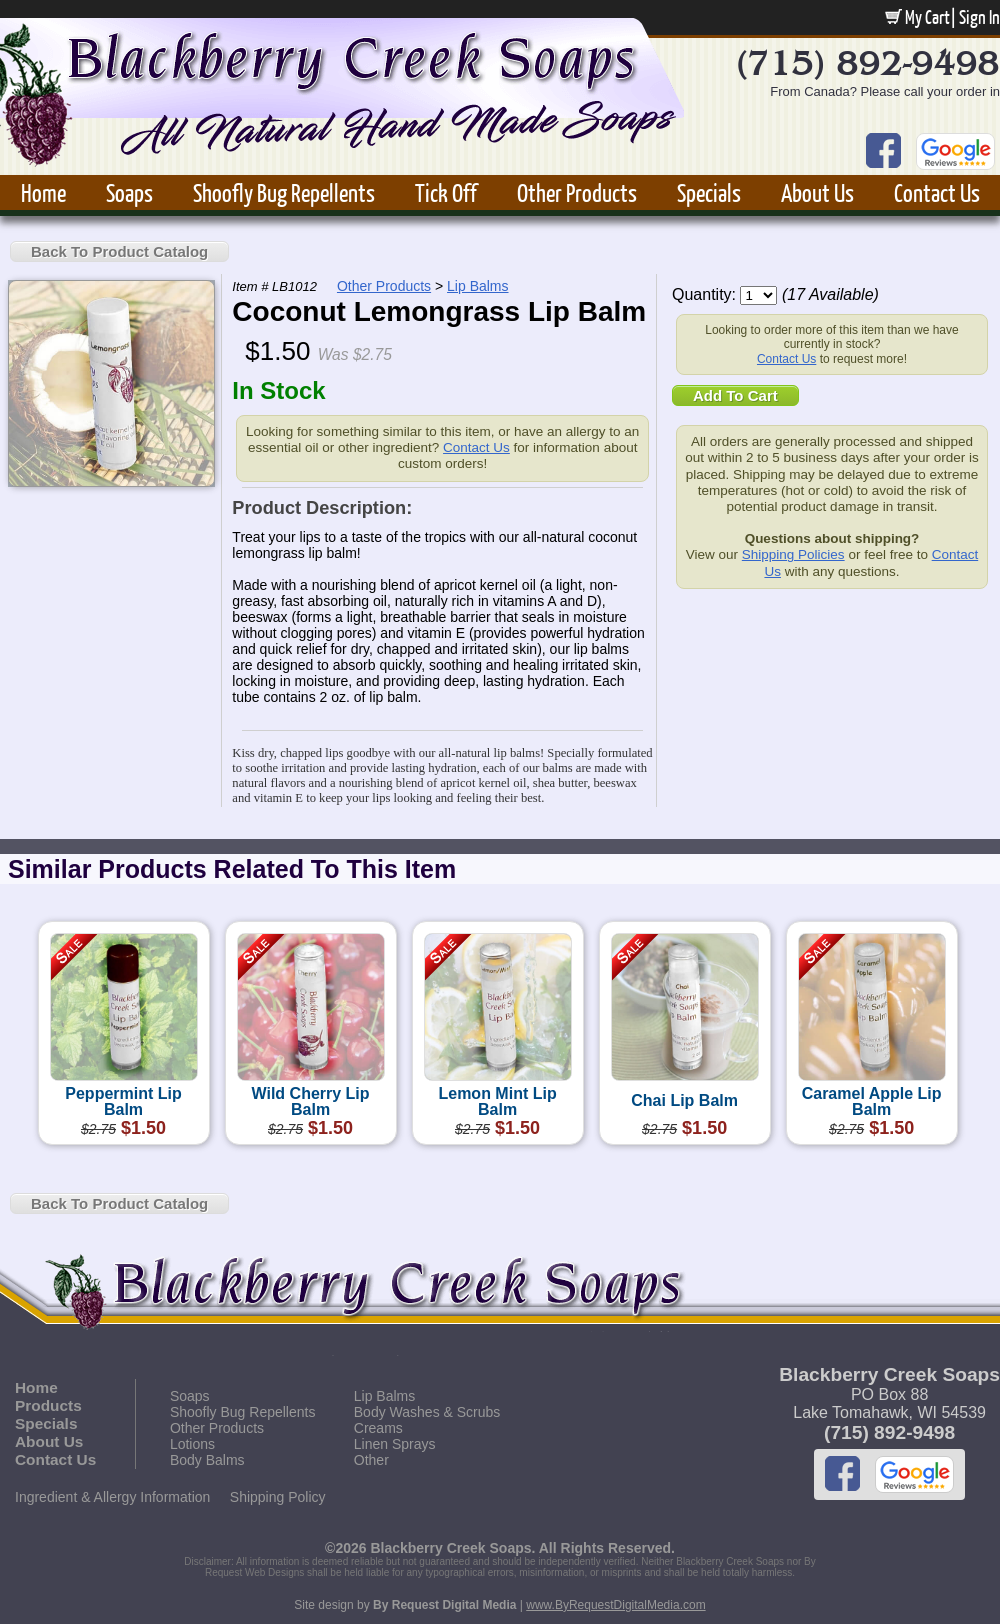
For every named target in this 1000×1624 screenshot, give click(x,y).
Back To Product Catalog (119, 251)
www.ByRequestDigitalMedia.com (615, 1605)
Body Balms (207, 1460)
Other (371, 1460)
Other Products (577, 192)
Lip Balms (477, 286)
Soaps (129, 192)
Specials (709, 192)
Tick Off (446, 192)
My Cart (917, 17)
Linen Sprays (395, 1444)
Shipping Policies (793, 554)
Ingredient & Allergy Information (112, 1497)
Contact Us (937, 192)
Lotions (192, 1444)
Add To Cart (735, 395)
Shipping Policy (278, 1497)
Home (43, 192)
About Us (817, 192)
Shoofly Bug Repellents (284, 192)
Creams (378, 1428)
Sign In (979, 17)
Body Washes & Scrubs (427, 1412)
